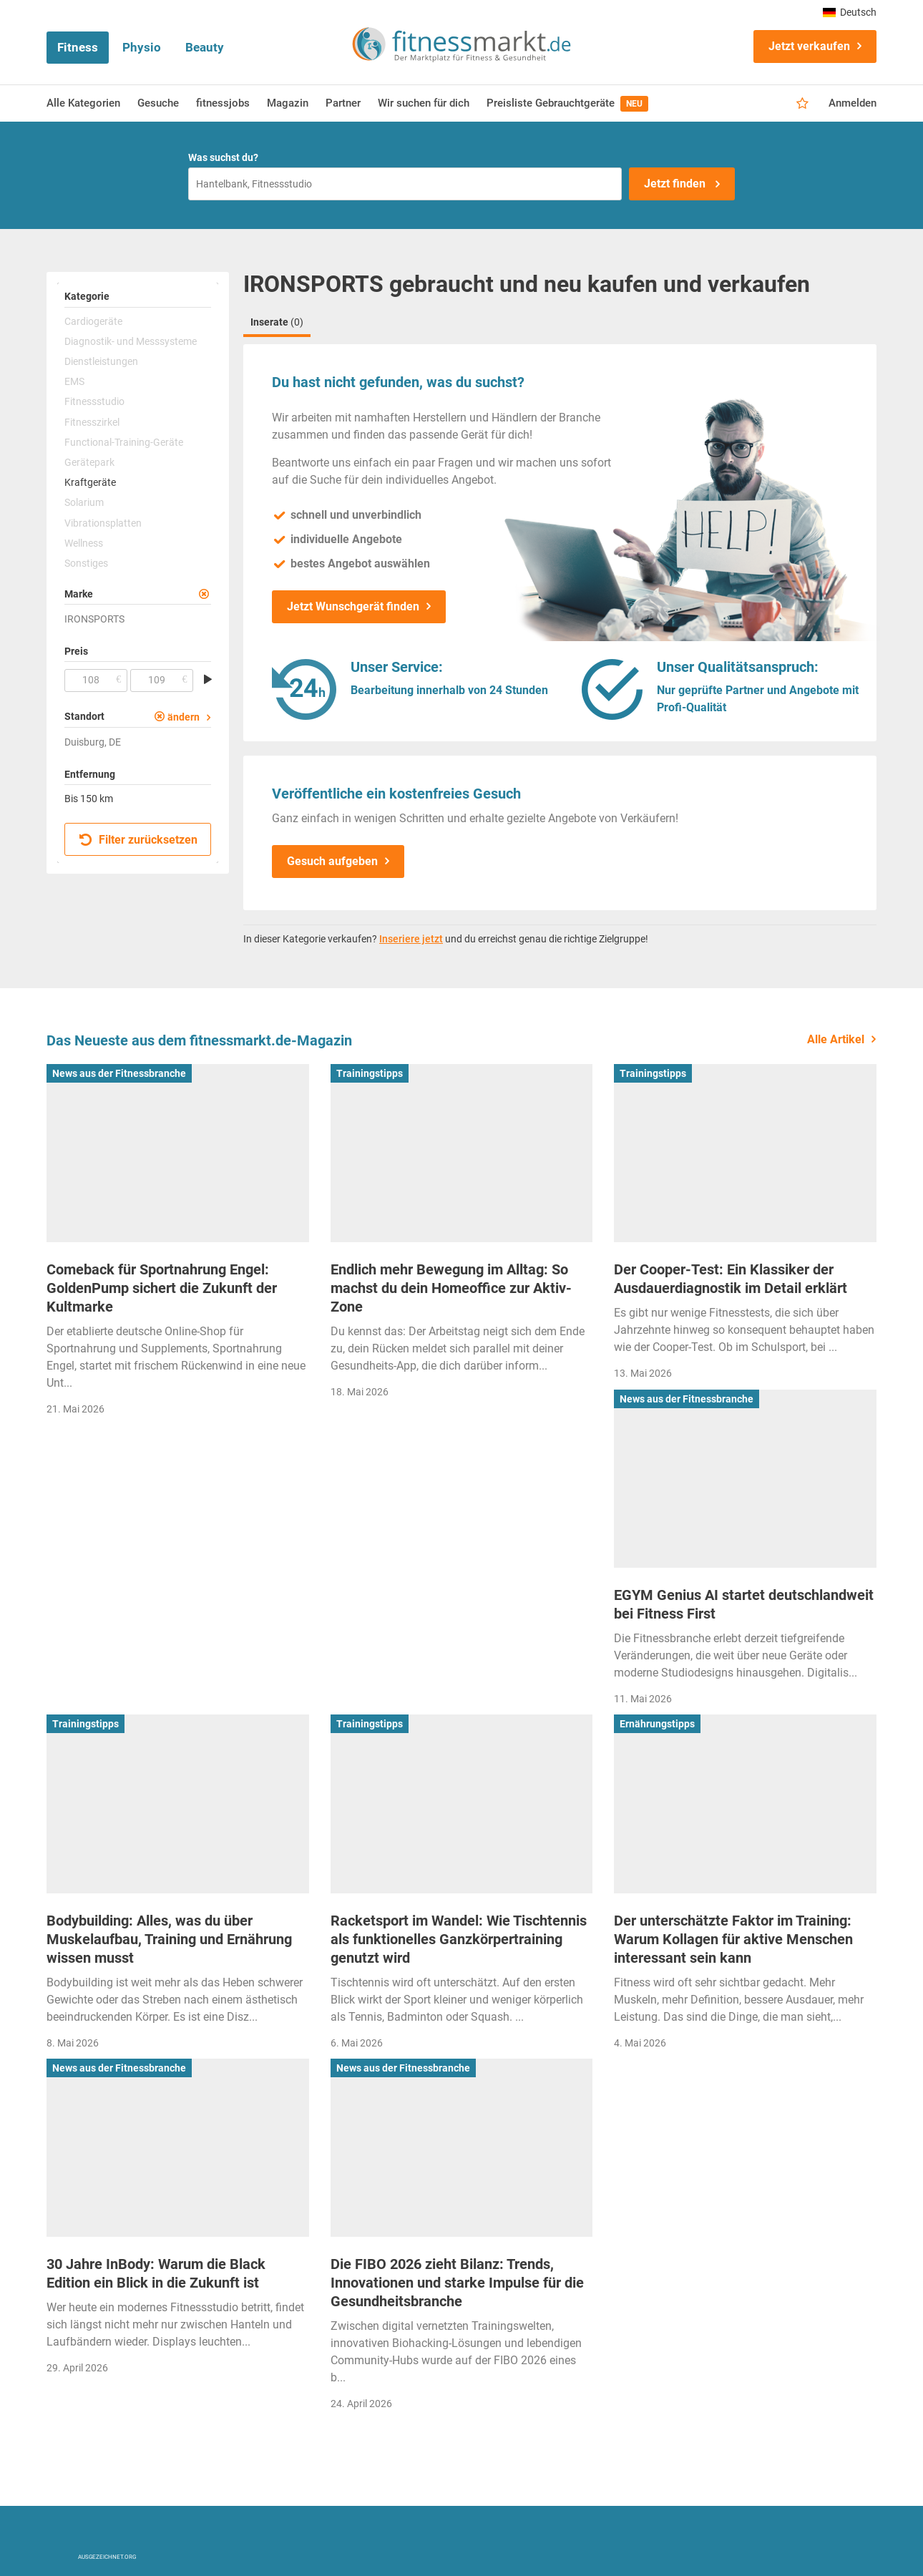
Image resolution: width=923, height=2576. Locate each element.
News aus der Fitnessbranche (119, 1073)
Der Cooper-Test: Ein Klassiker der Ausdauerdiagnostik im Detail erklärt (730, 1279)
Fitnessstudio (94, 401)
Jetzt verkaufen (809, 46)
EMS (74, 381)
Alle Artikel (835, 1039)
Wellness (83, 543)
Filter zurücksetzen (138, 839)
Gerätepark (89, 462)
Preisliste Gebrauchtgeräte (567, 104)
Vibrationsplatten (103, 523)
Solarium (84, 502)
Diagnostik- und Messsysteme (130, 341)
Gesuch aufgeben (332, 861)
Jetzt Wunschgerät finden (353, 606)
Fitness (77, 47)
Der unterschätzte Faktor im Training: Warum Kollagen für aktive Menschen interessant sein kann (733, 1939)
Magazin (287, 103)
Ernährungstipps (657, 1723)
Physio (141, 47)
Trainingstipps (369, 1073)
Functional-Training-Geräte (123, 442)
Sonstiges (86, 563)
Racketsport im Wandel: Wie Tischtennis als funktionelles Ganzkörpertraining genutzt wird (459, 1939)
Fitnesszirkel (91, 422)
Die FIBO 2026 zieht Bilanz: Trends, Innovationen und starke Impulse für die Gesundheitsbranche (457, 2282)
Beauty (204, 47)
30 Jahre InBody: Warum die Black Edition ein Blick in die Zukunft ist (156, 2273)
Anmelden (852, 103)
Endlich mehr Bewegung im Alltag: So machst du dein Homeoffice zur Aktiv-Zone (451, 1288)
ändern (183, 717)
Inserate (276, 322)
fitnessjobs (223, 103)
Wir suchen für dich (423, 103)
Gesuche (158, 103)
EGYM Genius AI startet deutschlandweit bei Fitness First (744, 1604)
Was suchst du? (223, 157)
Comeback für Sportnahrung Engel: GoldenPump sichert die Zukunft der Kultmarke (162, 1288)
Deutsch (849, 12)
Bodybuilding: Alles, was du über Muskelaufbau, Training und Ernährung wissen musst (169, 1939)
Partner (343, 103)
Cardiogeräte (93, 321)
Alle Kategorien (83, 103)
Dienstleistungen (101, 361)
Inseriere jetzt (411, 939)
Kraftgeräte (90, 482)
